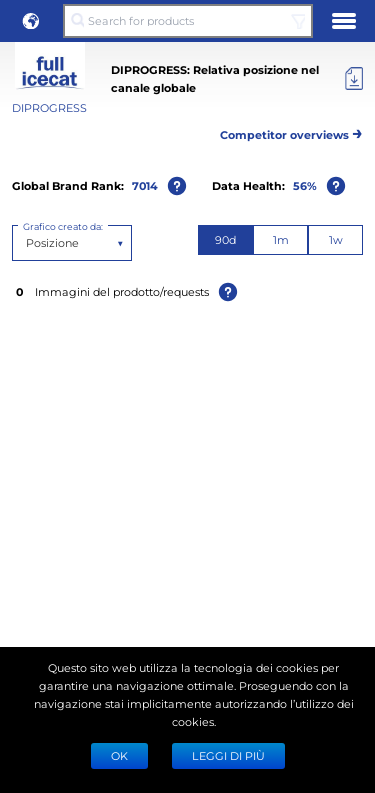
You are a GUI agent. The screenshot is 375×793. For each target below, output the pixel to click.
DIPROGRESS (49, 107)
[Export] (354, 79)
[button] (31, 21)
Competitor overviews (291, 131)
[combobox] (27, 243)
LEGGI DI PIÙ (228, 755)
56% (305, 185)
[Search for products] (187, 21)
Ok (119, 755)
